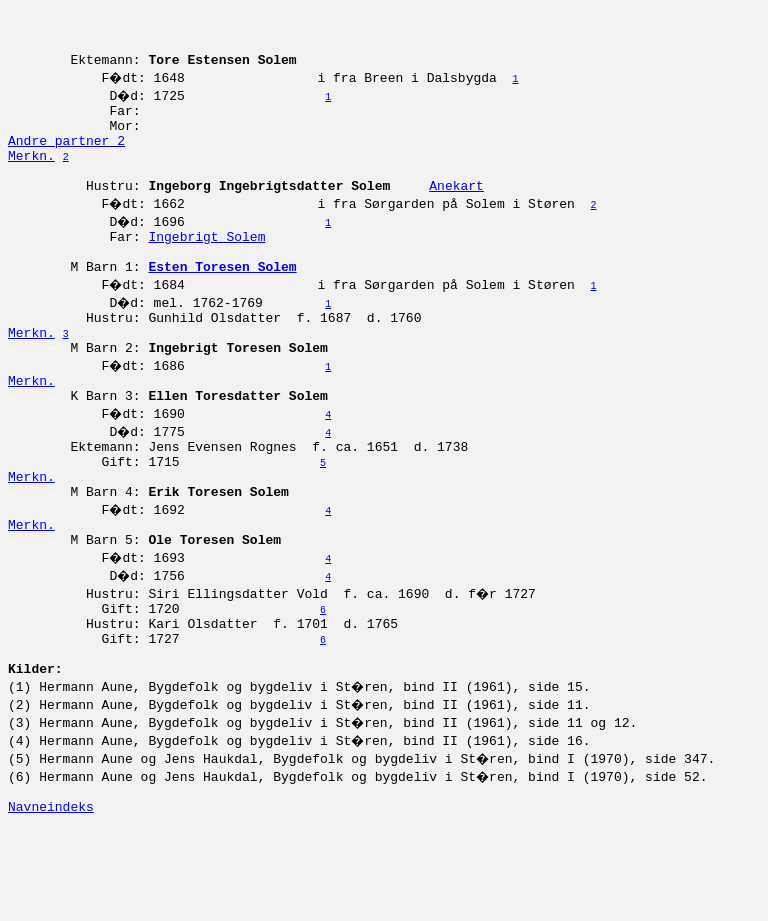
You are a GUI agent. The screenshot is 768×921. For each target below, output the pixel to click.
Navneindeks (51, 899)
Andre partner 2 (66, 161)
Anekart (456, 215)
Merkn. (31, 179)
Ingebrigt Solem (206, 269)
